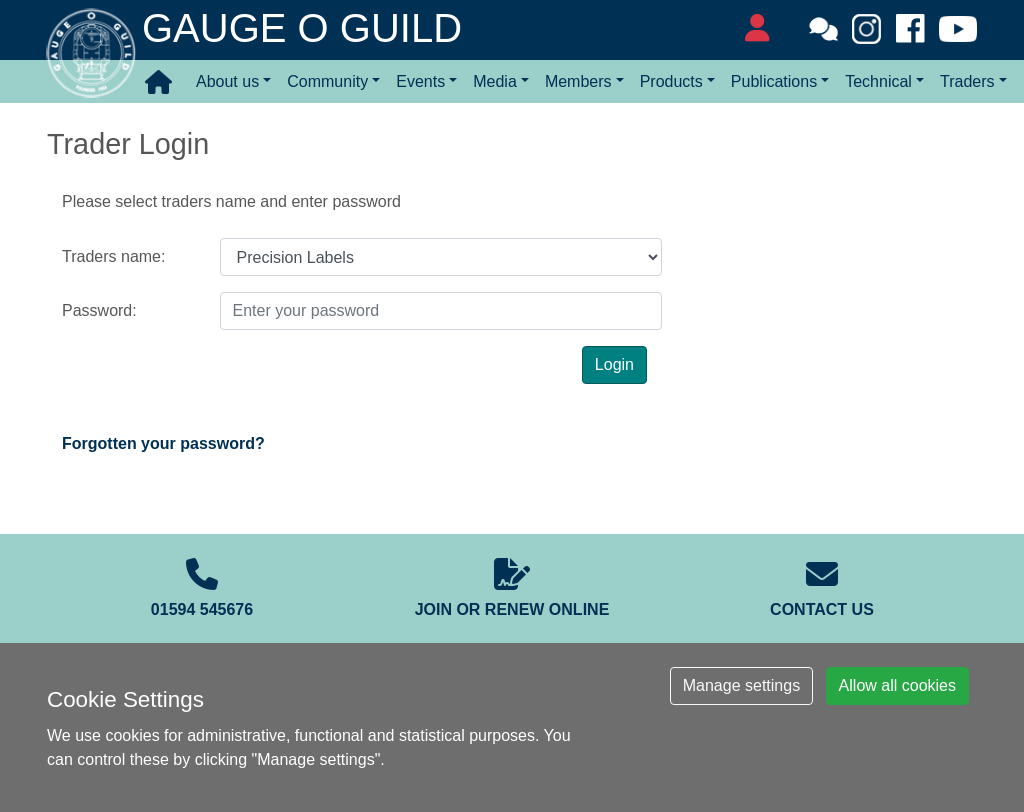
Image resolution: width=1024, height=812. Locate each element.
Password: (99, 310)
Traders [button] (967, 81)
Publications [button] (774, 81)
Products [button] (671, 81)
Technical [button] (878, 81)
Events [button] (420, 81)
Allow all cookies (897, 685)
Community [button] (327, 81)
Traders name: (113, 256)
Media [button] (495, 81)
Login (614, 364)
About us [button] (227, 81)
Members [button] (578, 81)
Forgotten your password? (163, 443)
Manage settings (741, 685)
